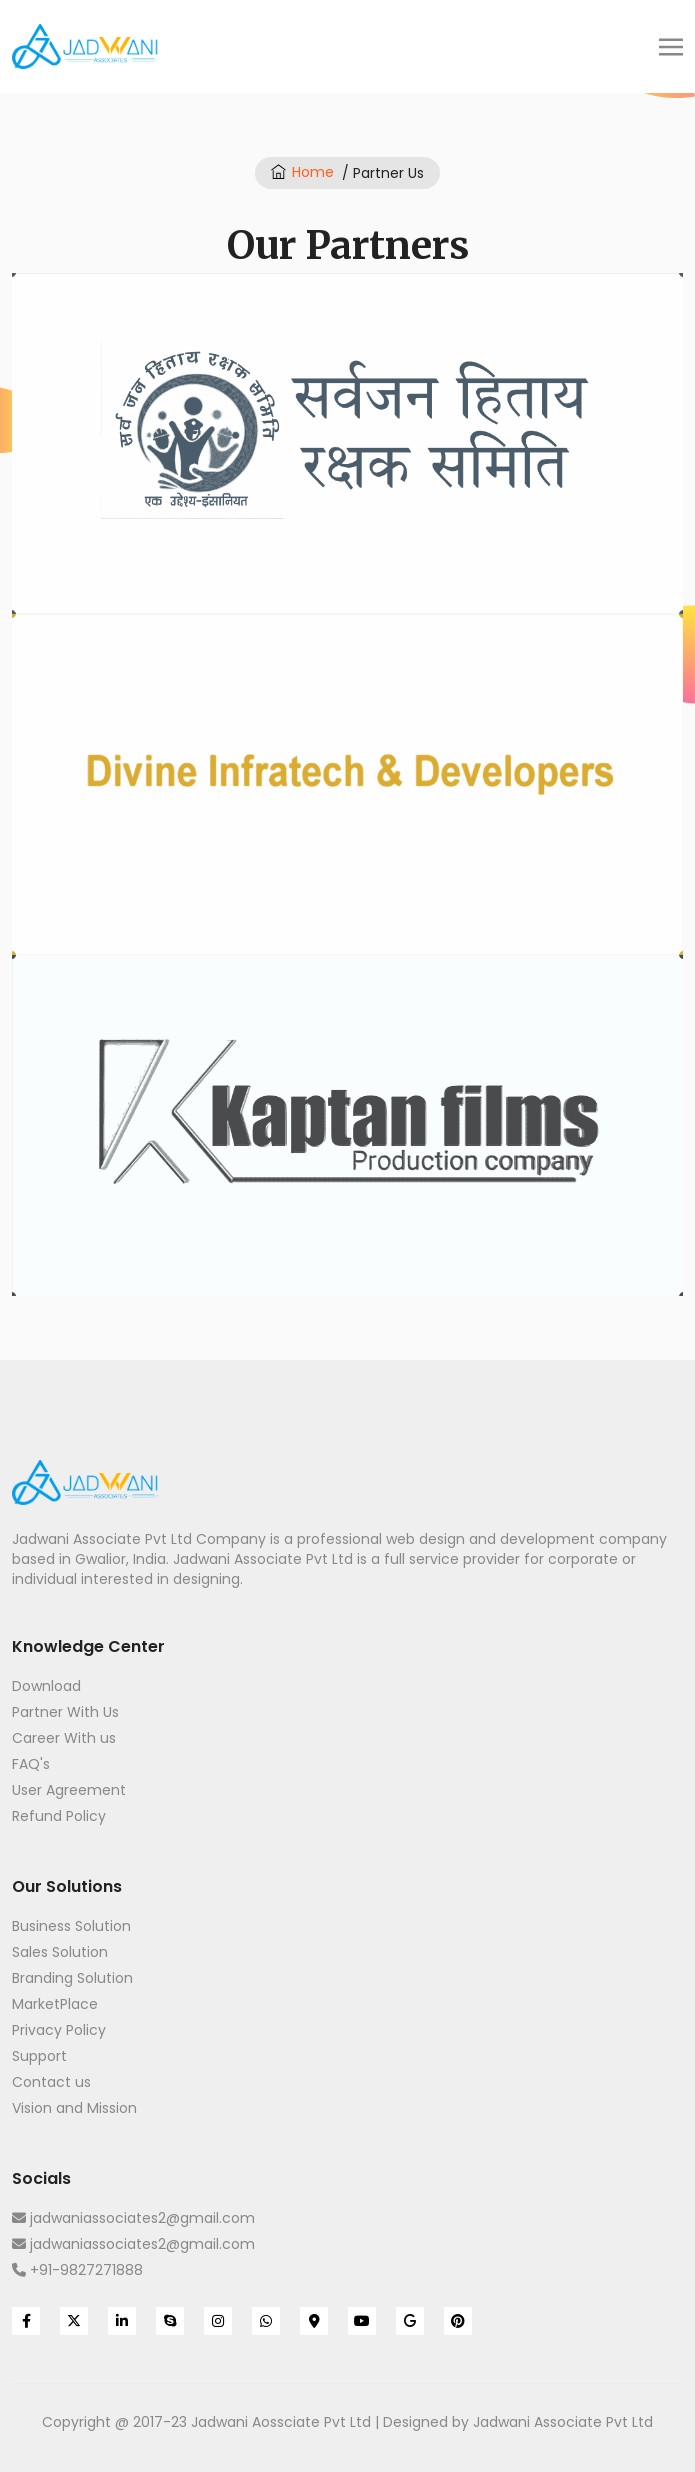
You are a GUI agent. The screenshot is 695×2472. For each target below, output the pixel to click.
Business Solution (71, 1926)
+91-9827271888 (77, 2270)
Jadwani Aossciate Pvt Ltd (281, 2422)
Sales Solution (60, 1952)
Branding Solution (72, 1978)
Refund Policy (59, 1816)
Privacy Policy (59, 2030)
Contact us (51, 2082)
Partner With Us (65, 1712)
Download (46, 1686)
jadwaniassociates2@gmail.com (133, 2218)
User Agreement (69, 1790)
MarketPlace (55, 2004)
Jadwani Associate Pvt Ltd (563, 2422)
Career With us (64, 1738)
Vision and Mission (74, 2108)
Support (39, 2056)
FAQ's (31, 1764)
